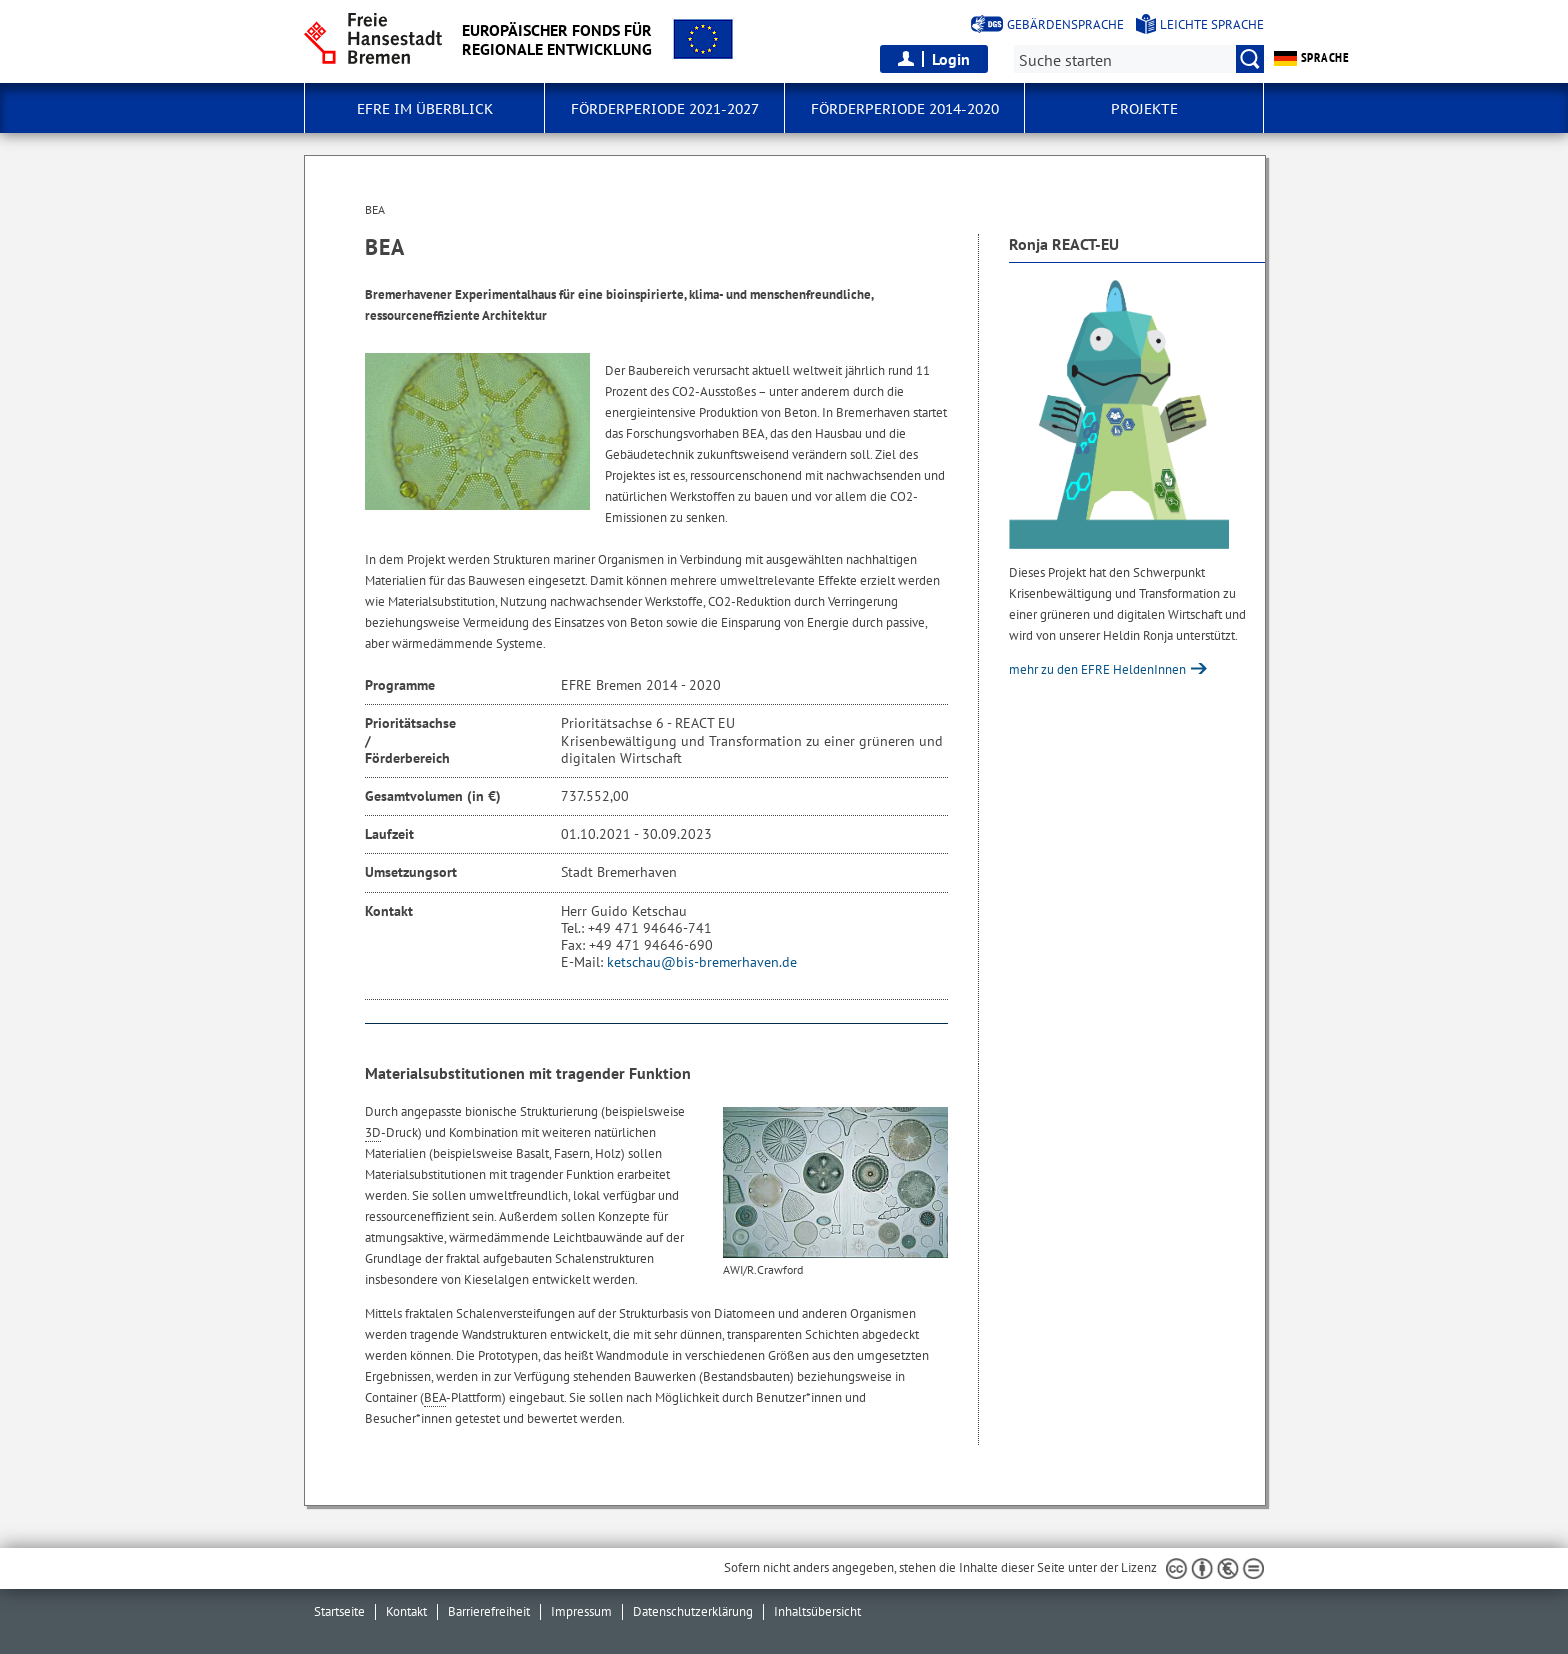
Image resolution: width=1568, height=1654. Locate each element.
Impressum (581, 1611)
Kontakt (406, 1611)
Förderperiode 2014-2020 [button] (905, 109)
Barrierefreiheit (489, 1611)
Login (951, 59)
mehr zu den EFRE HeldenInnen (1099, 669)
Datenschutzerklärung (693, 1611)
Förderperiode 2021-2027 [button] (665, 109)
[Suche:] (1139, 59)
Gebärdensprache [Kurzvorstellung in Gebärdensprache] (1065, 24)
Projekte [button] (1144, 109)
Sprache (1311, 58)
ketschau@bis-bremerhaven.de (702, 962)
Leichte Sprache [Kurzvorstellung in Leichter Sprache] (1212, 24)
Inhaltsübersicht (817, 1611)
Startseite (339, 1611)
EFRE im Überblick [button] (425, 109)
